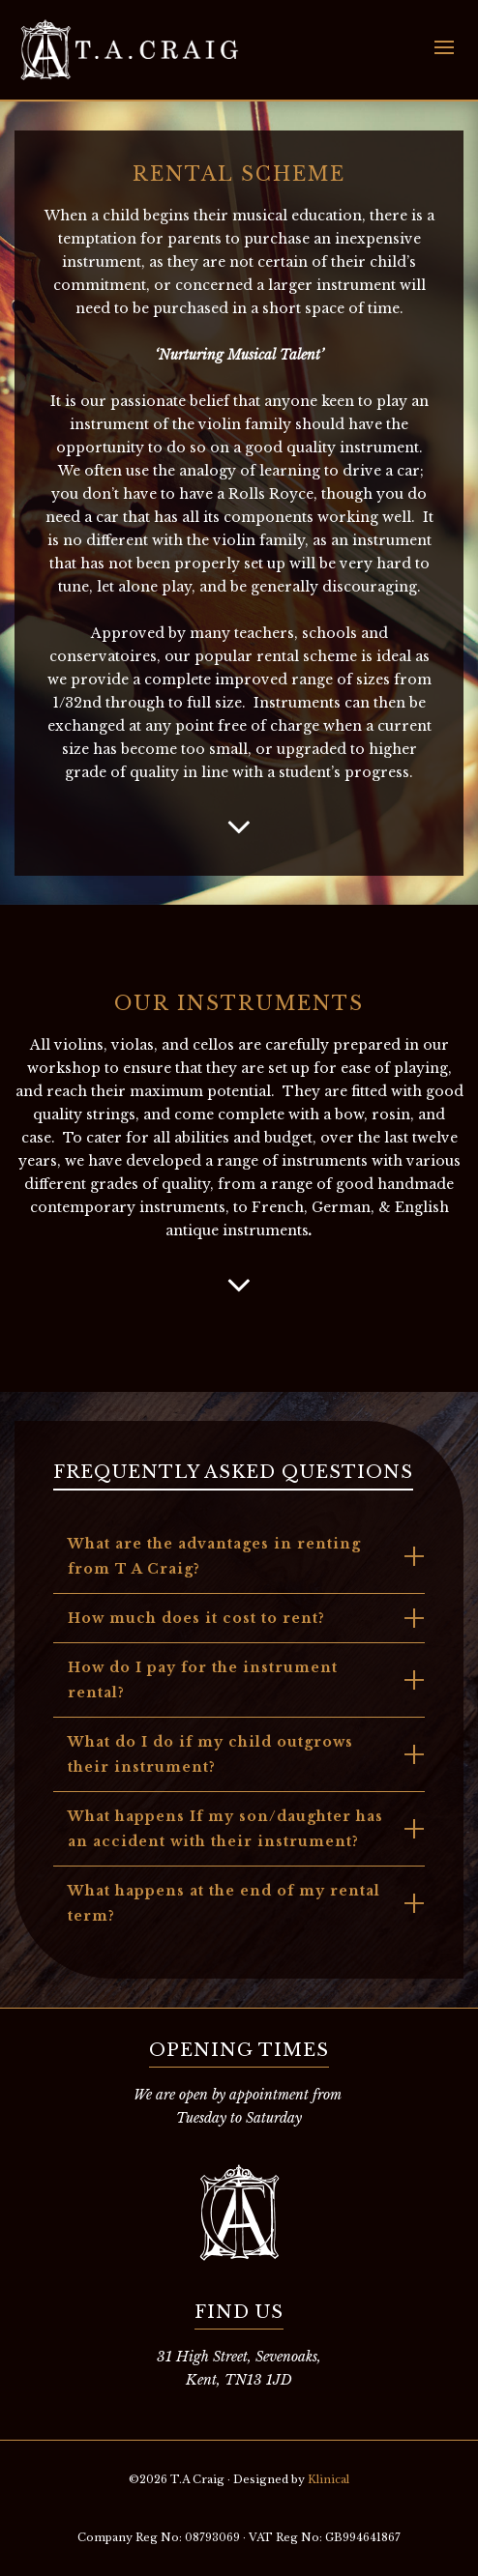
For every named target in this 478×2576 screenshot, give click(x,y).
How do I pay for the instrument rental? (203, 1680)
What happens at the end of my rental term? (224, 1903)
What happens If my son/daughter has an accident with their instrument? (225, 1829)
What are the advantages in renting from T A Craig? (214, 1556)
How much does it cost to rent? (196, 1618)
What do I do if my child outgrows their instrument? (210, 1754)
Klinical (328, 2479)
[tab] (239, 1556)
